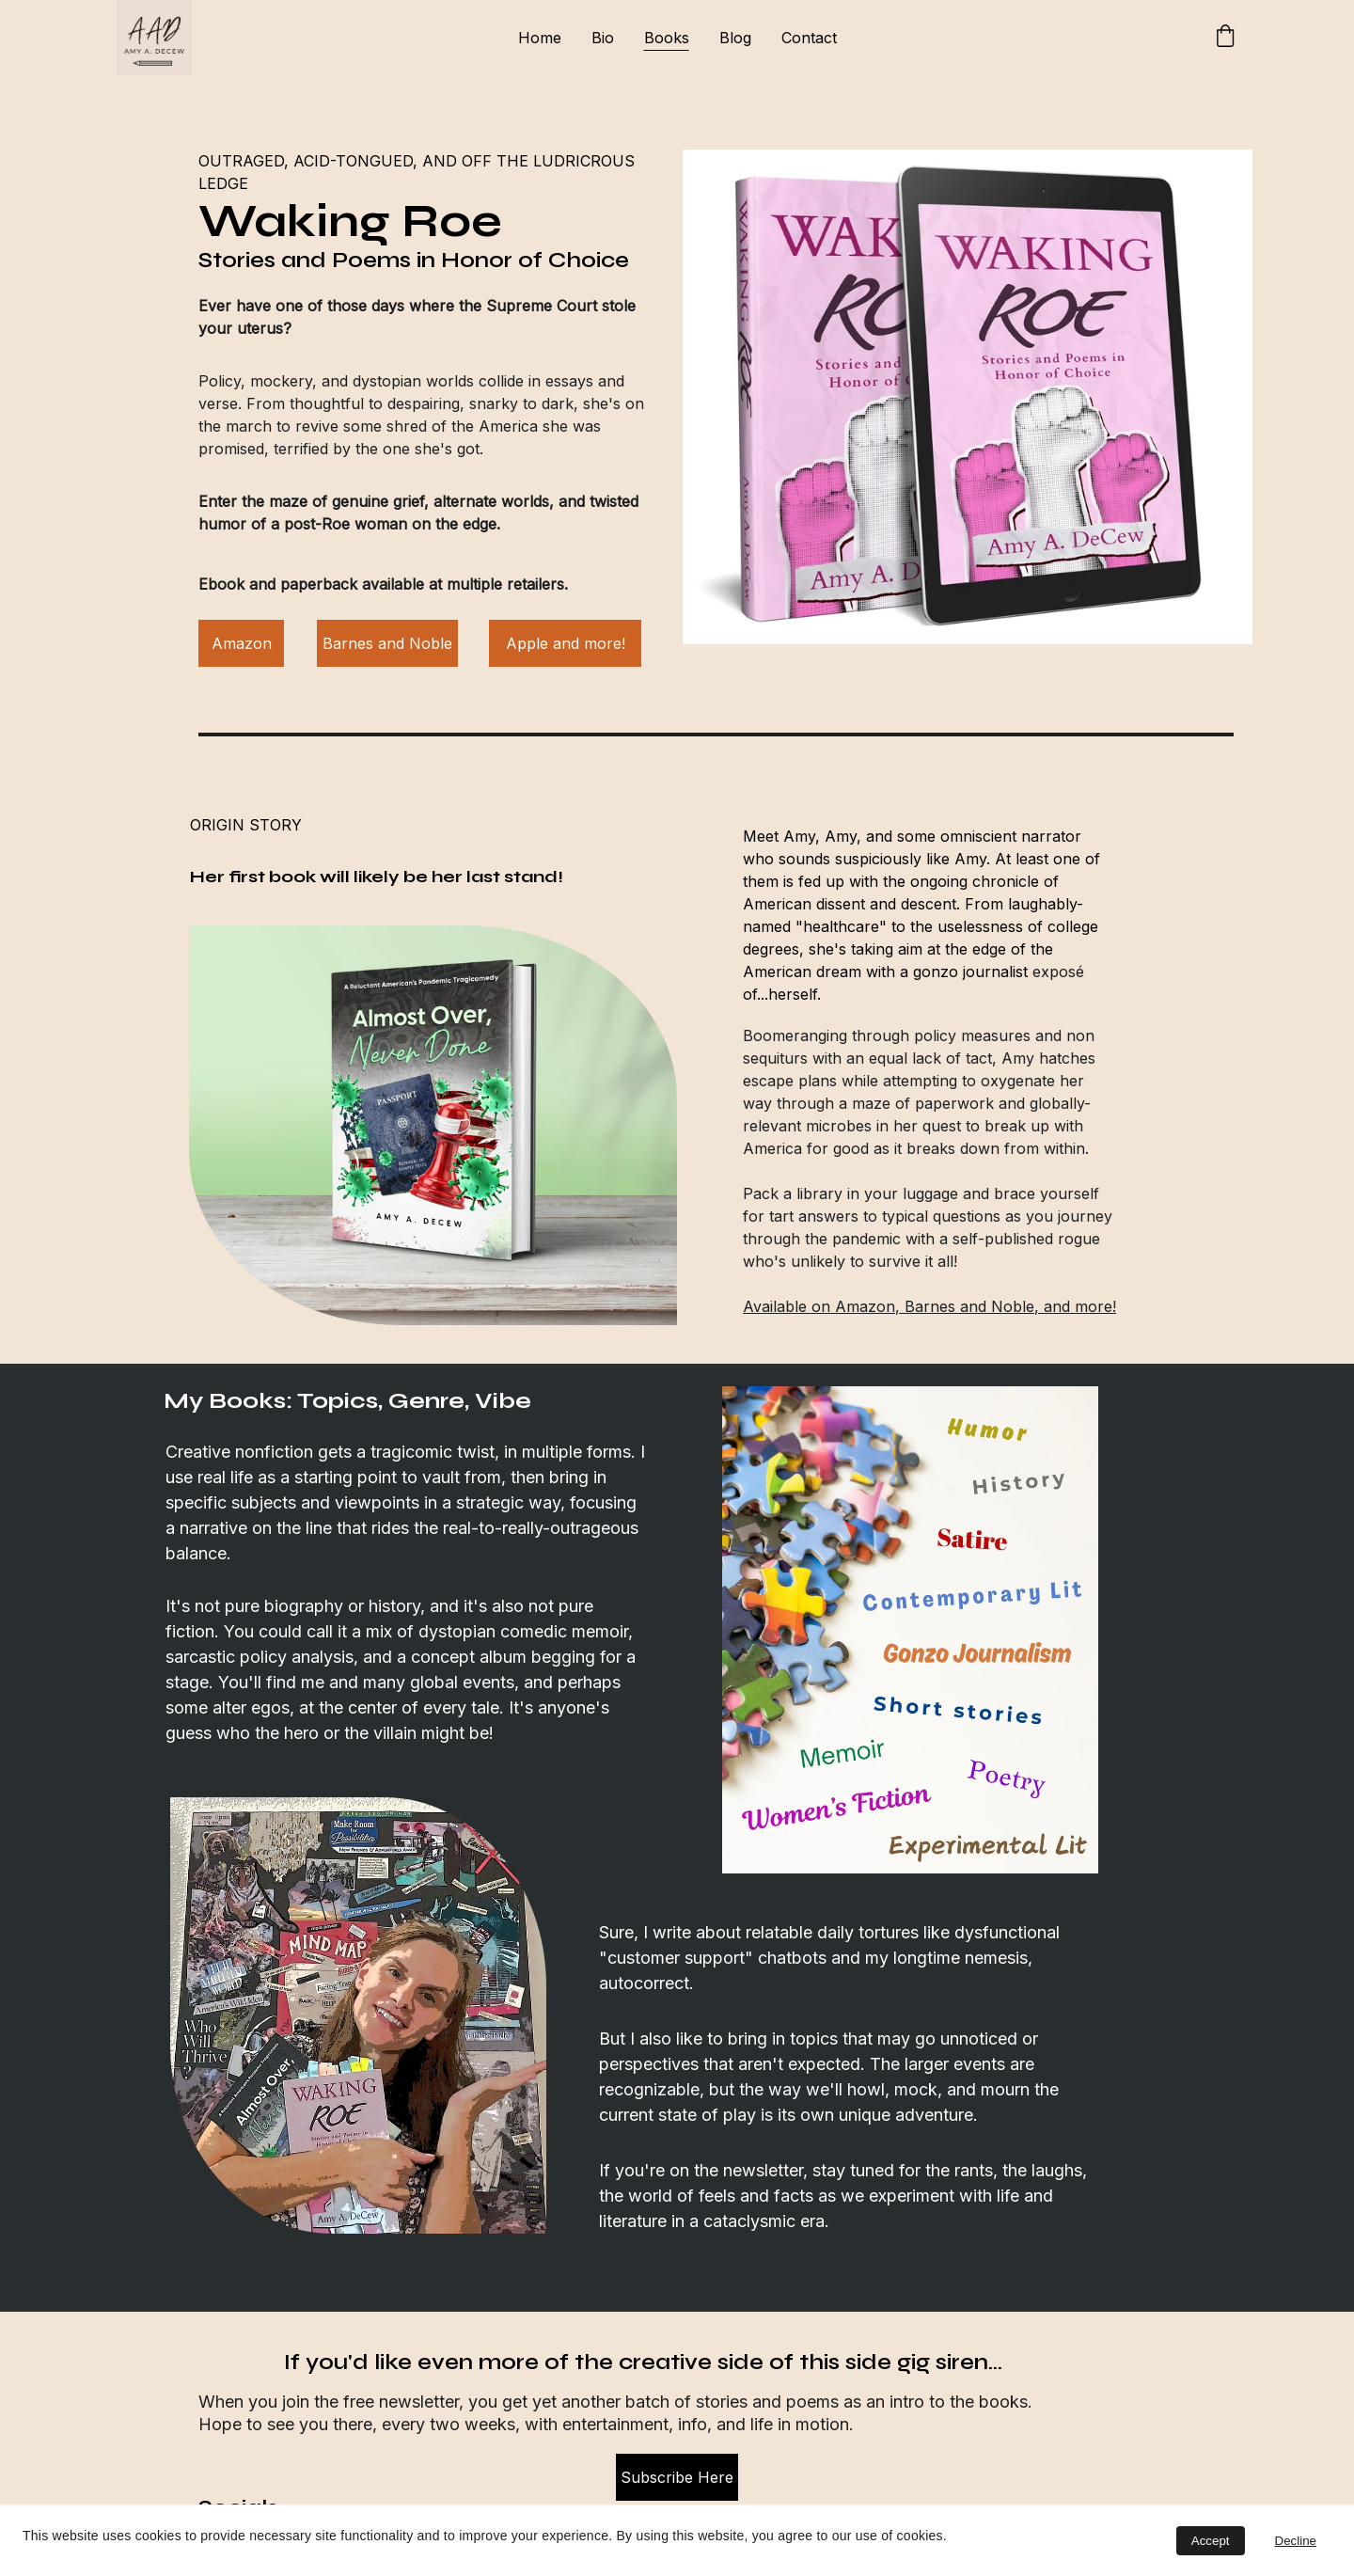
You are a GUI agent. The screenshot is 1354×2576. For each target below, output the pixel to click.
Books (666, 37)
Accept (1210, 2541)
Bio (602, 37)
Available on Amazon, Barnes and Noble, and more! (929, 1306)
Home (539, 37)
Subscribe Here (677, 2477)
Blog (735, 37)
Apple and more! (565, 643)
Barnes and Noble (387, 643)
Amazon (242, 643)
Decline (1295, 2541)
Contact (809, 37)
